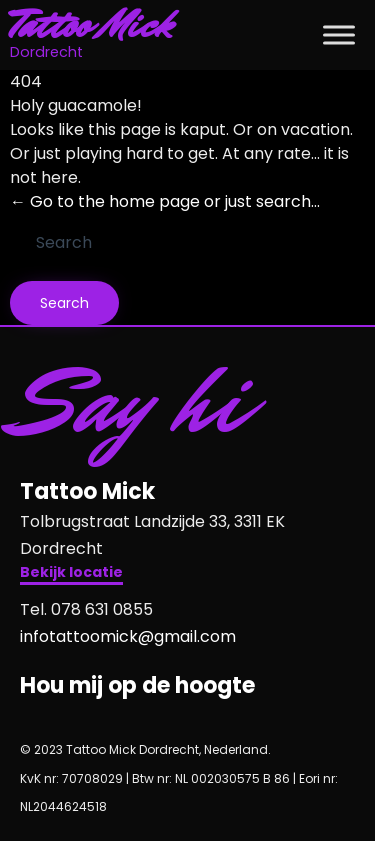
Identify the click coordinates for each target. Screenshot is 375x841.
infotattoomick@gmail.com (128, 636)
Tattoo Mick (91, 25)
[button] (71, 574)
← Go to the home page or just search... (165, 201)
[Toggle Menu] (339, 34)
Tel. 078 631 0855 (86, 609)
